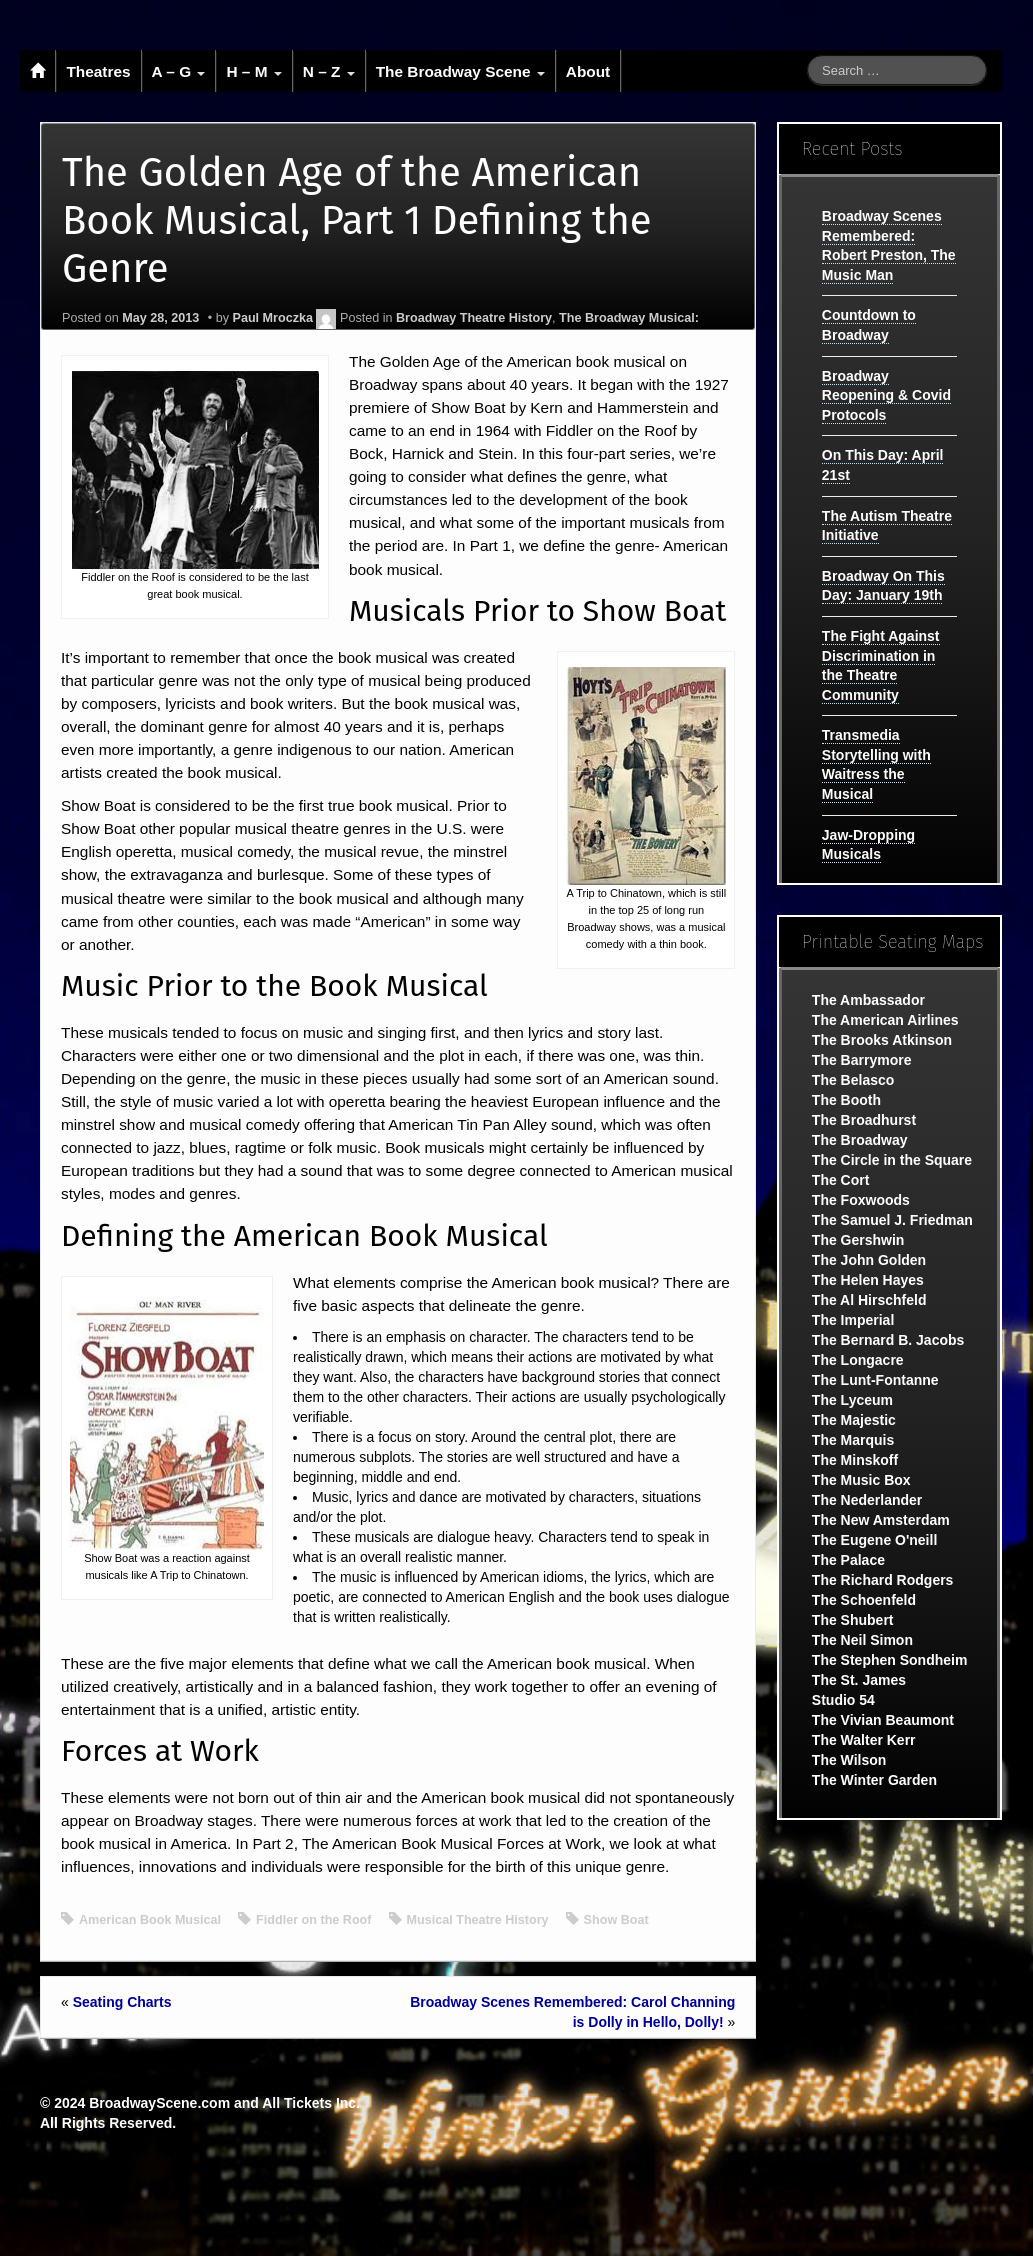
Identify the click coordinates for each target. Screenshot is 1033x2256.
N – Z (329, 71)
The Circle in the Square (892, 1160)
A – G (179, 71)
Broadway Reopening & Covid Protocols (886, 395)
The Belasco (853, 1080)
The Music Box (861, 1480)
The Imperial (853, 1320)
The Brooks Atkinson (882, 1040)
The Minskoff (855, 1460)
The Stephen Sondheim (890, 1660)
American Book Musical (150, 1920)
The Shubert (853, 1620)
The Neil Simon (862, 1640)
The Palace (848, 1560)
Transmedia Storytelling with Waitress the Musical (876, 764)
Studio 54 (843, 1700)
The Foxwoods (861, 1200)
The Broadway (860, 1140)
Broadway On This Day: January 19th (883, 586)
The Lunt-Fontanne (875, 1380)
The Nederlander (867, 1500)
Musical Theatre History (478, 1920)
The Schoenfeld (864, 1600)
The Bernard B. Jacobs (888, 1340)
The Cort (841, 1180)
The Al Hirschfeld (869, 1300)
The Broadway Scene (460, 71)
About (588, 71)
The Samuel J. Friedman (892, 1220)
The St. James (859, 1680)
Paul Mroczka (272, 318)
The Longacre (858, 1360)
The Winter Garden (874, 1780)
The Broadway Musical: (629, 318)
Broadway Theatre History (474, 318)
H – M (253, 71)
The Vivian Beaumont (883, 1720)
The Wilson (849, 1760)
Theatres (98, 71)
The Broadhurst (864, 1120)
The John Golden (869, 1260)
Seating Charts (122, 2002)
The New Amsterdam (881, 1520)
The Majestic (854, 1420)
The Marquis (853, 1440)
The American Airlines (885, 1020)
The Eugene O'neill (874, 1540)
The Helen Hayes (868, 1280)
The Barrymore (862, 1060)
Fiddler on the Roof (313, 1920)
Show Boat (616, 1920)
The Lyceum (852, 1400)
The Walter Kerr (864, 1740)
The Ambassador (868, 1000)
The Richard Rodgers (883, 1580)
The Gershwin (858, 1240)
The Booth (846, 1100)
